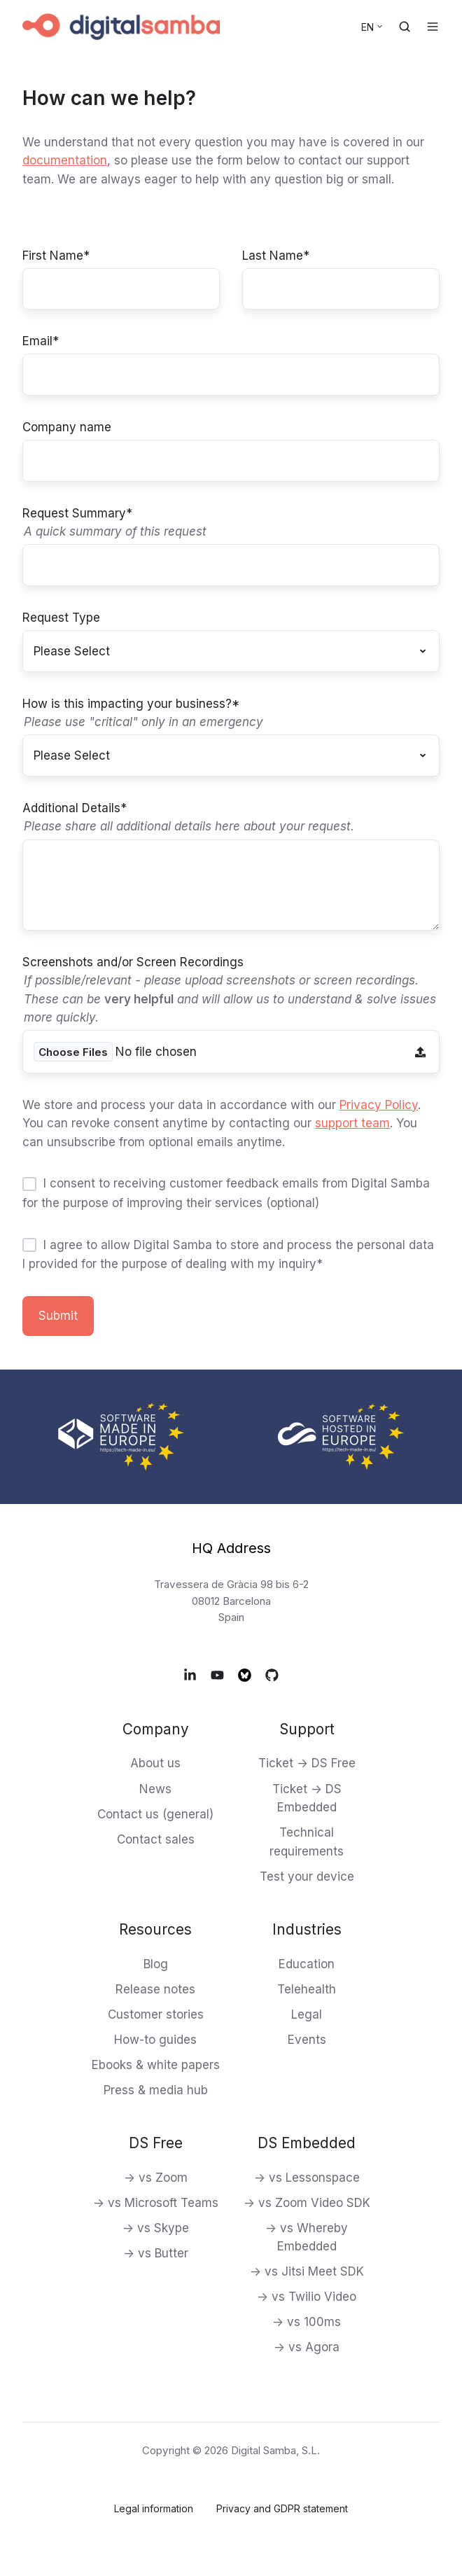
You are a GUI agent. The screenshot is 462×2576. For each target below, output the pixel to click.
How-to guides (155, 2040)
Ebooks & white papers (156, 2065)
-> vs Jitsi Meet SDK (307, 2271)
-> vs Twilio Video (306, 2297)
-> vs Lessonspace (307, 2178)
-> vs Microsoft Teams (155, 2203)
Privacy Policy (379, 1105)
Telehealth (306, 1989)
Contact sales (156, 1839)
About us (155, 1763)
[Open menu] (433, 27)
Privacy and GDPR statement (282, 2508)
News (155, 1789)
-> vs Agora (307, 2347)
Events (307, 2040)
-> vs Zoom (156, 2178)
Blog (156, 1964)
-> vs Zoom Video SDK (307, 2203)
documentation (64, 160)
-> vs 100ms (306, 2322)
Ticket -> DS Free (307, 1763)
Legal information (153, 2508)
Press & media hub (156, 2090)
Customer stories (156, 2014)
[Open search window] (405, 27)
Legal (306, 2014)
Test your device (307, 1877)
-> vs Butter (155, 2253)
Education (307, 1964)
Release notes (155, 1989)
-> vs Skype (155, 2228)
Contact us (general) (155, 1814)
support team (352, 1123)
